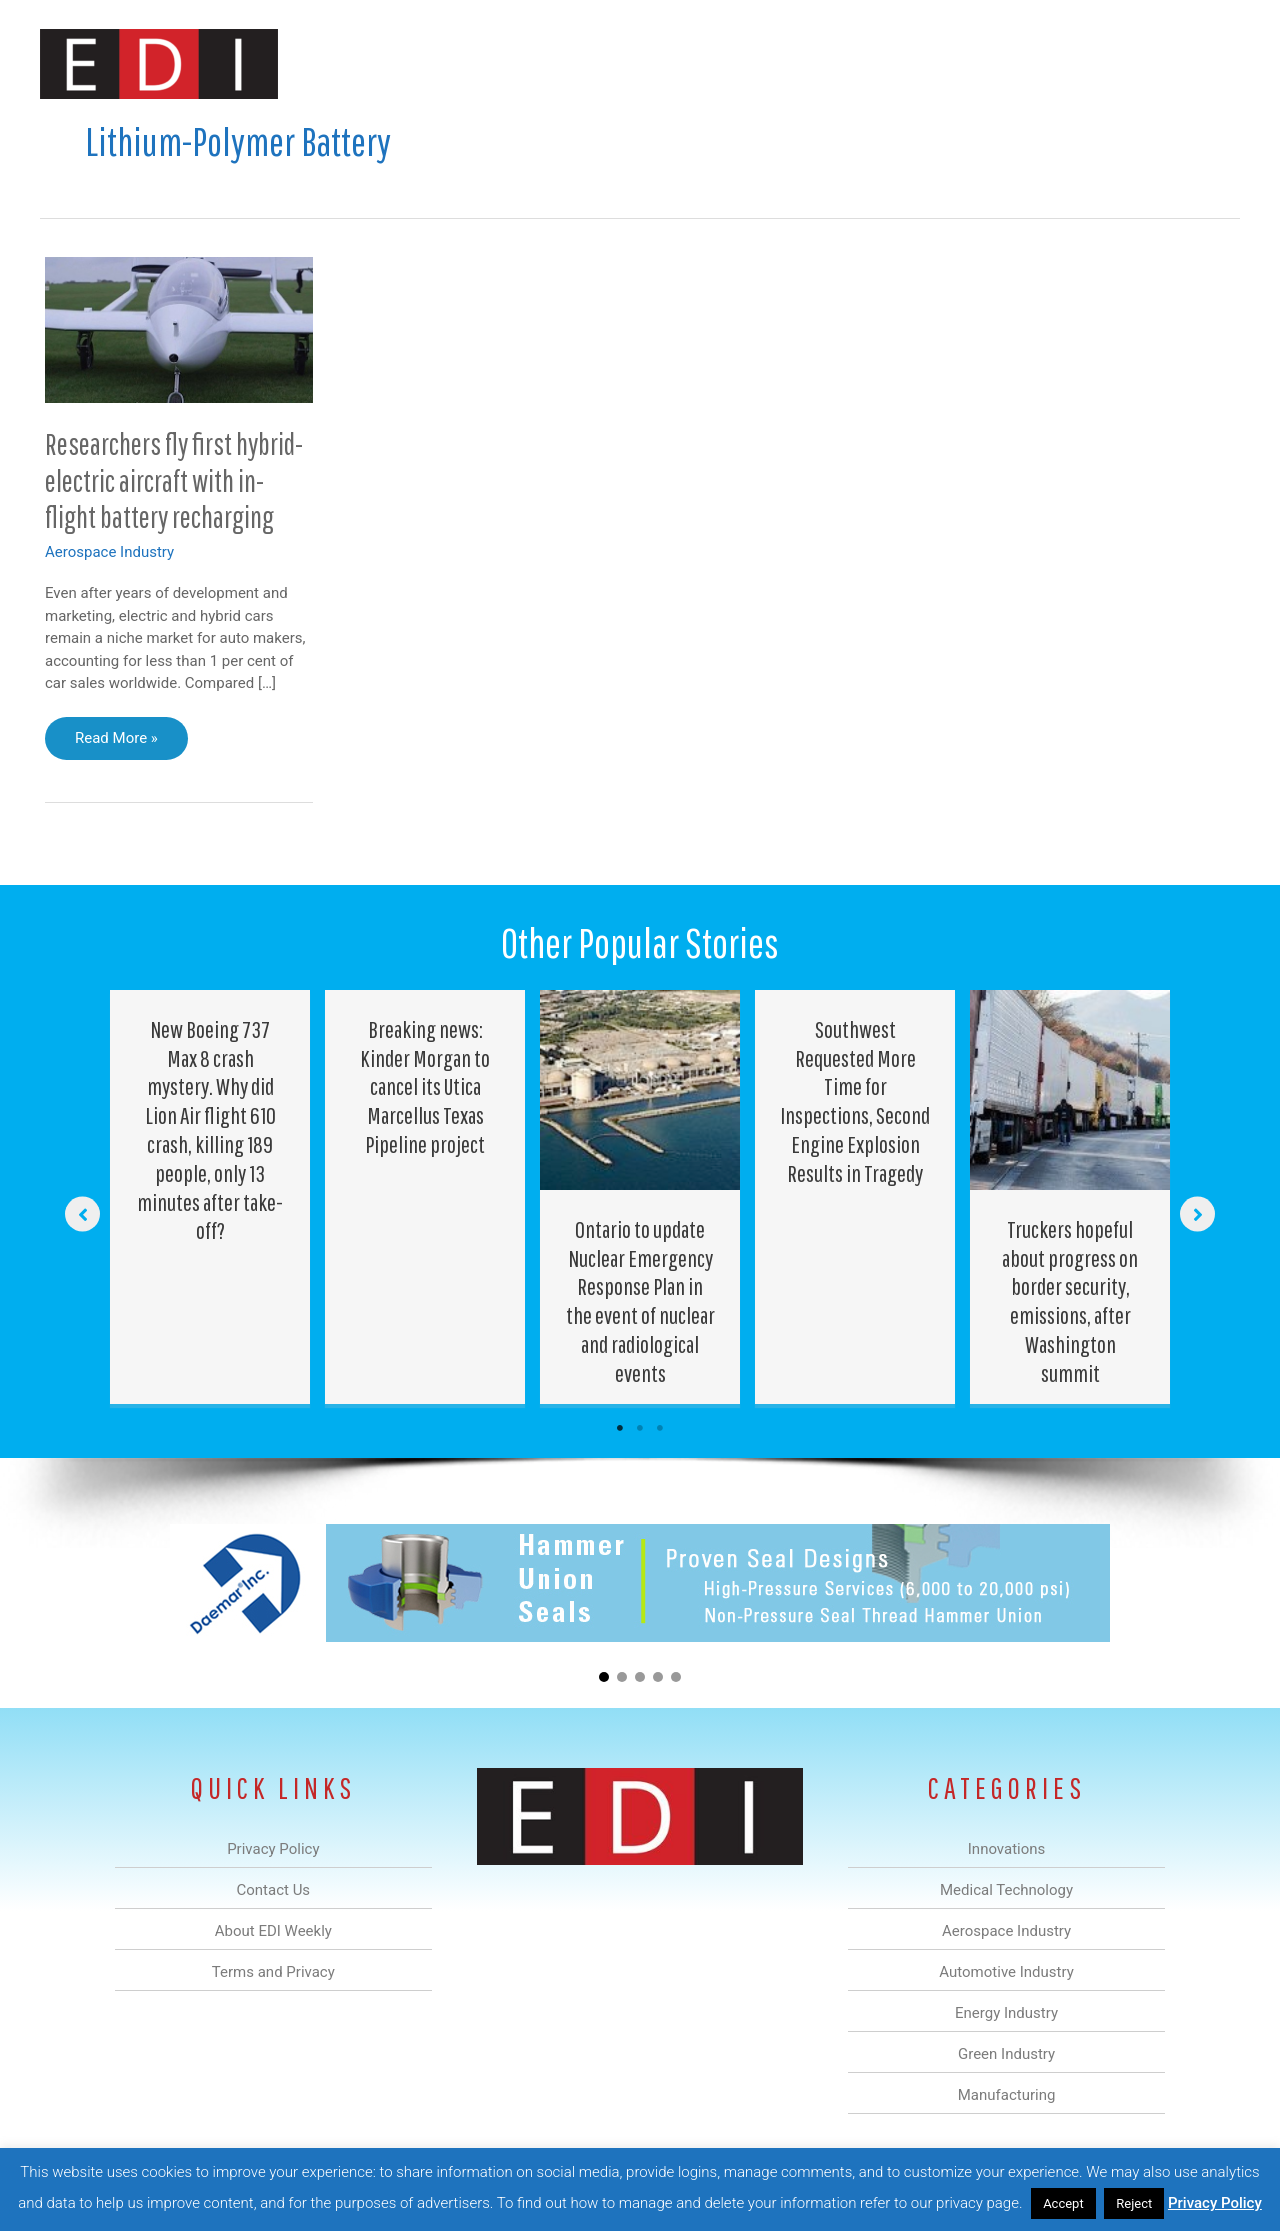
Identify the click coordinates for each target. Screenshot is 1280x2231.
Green (859, 63)
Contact (1134, 63)
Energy (783, 63)
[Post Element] (210, 1197)
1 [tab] (620, 1428)
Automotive (690, 63)
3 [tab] (660, 1428)
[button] (1208, 63)
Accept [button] (1063, 2203)
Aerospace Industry (109, 552)
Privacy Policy (1215, 2203)
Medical (498, 63)
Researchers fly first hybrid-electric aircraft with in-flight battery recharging (174, 480)
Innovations (405, 63)
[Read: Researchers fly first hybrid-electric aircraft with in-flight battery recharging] (179, 329)
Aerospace (588, 63)
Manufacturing (957, 63)
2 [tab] (640, 1428)
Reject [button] (1134, 2203)
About (1055, 63)
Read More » (116, 743)
